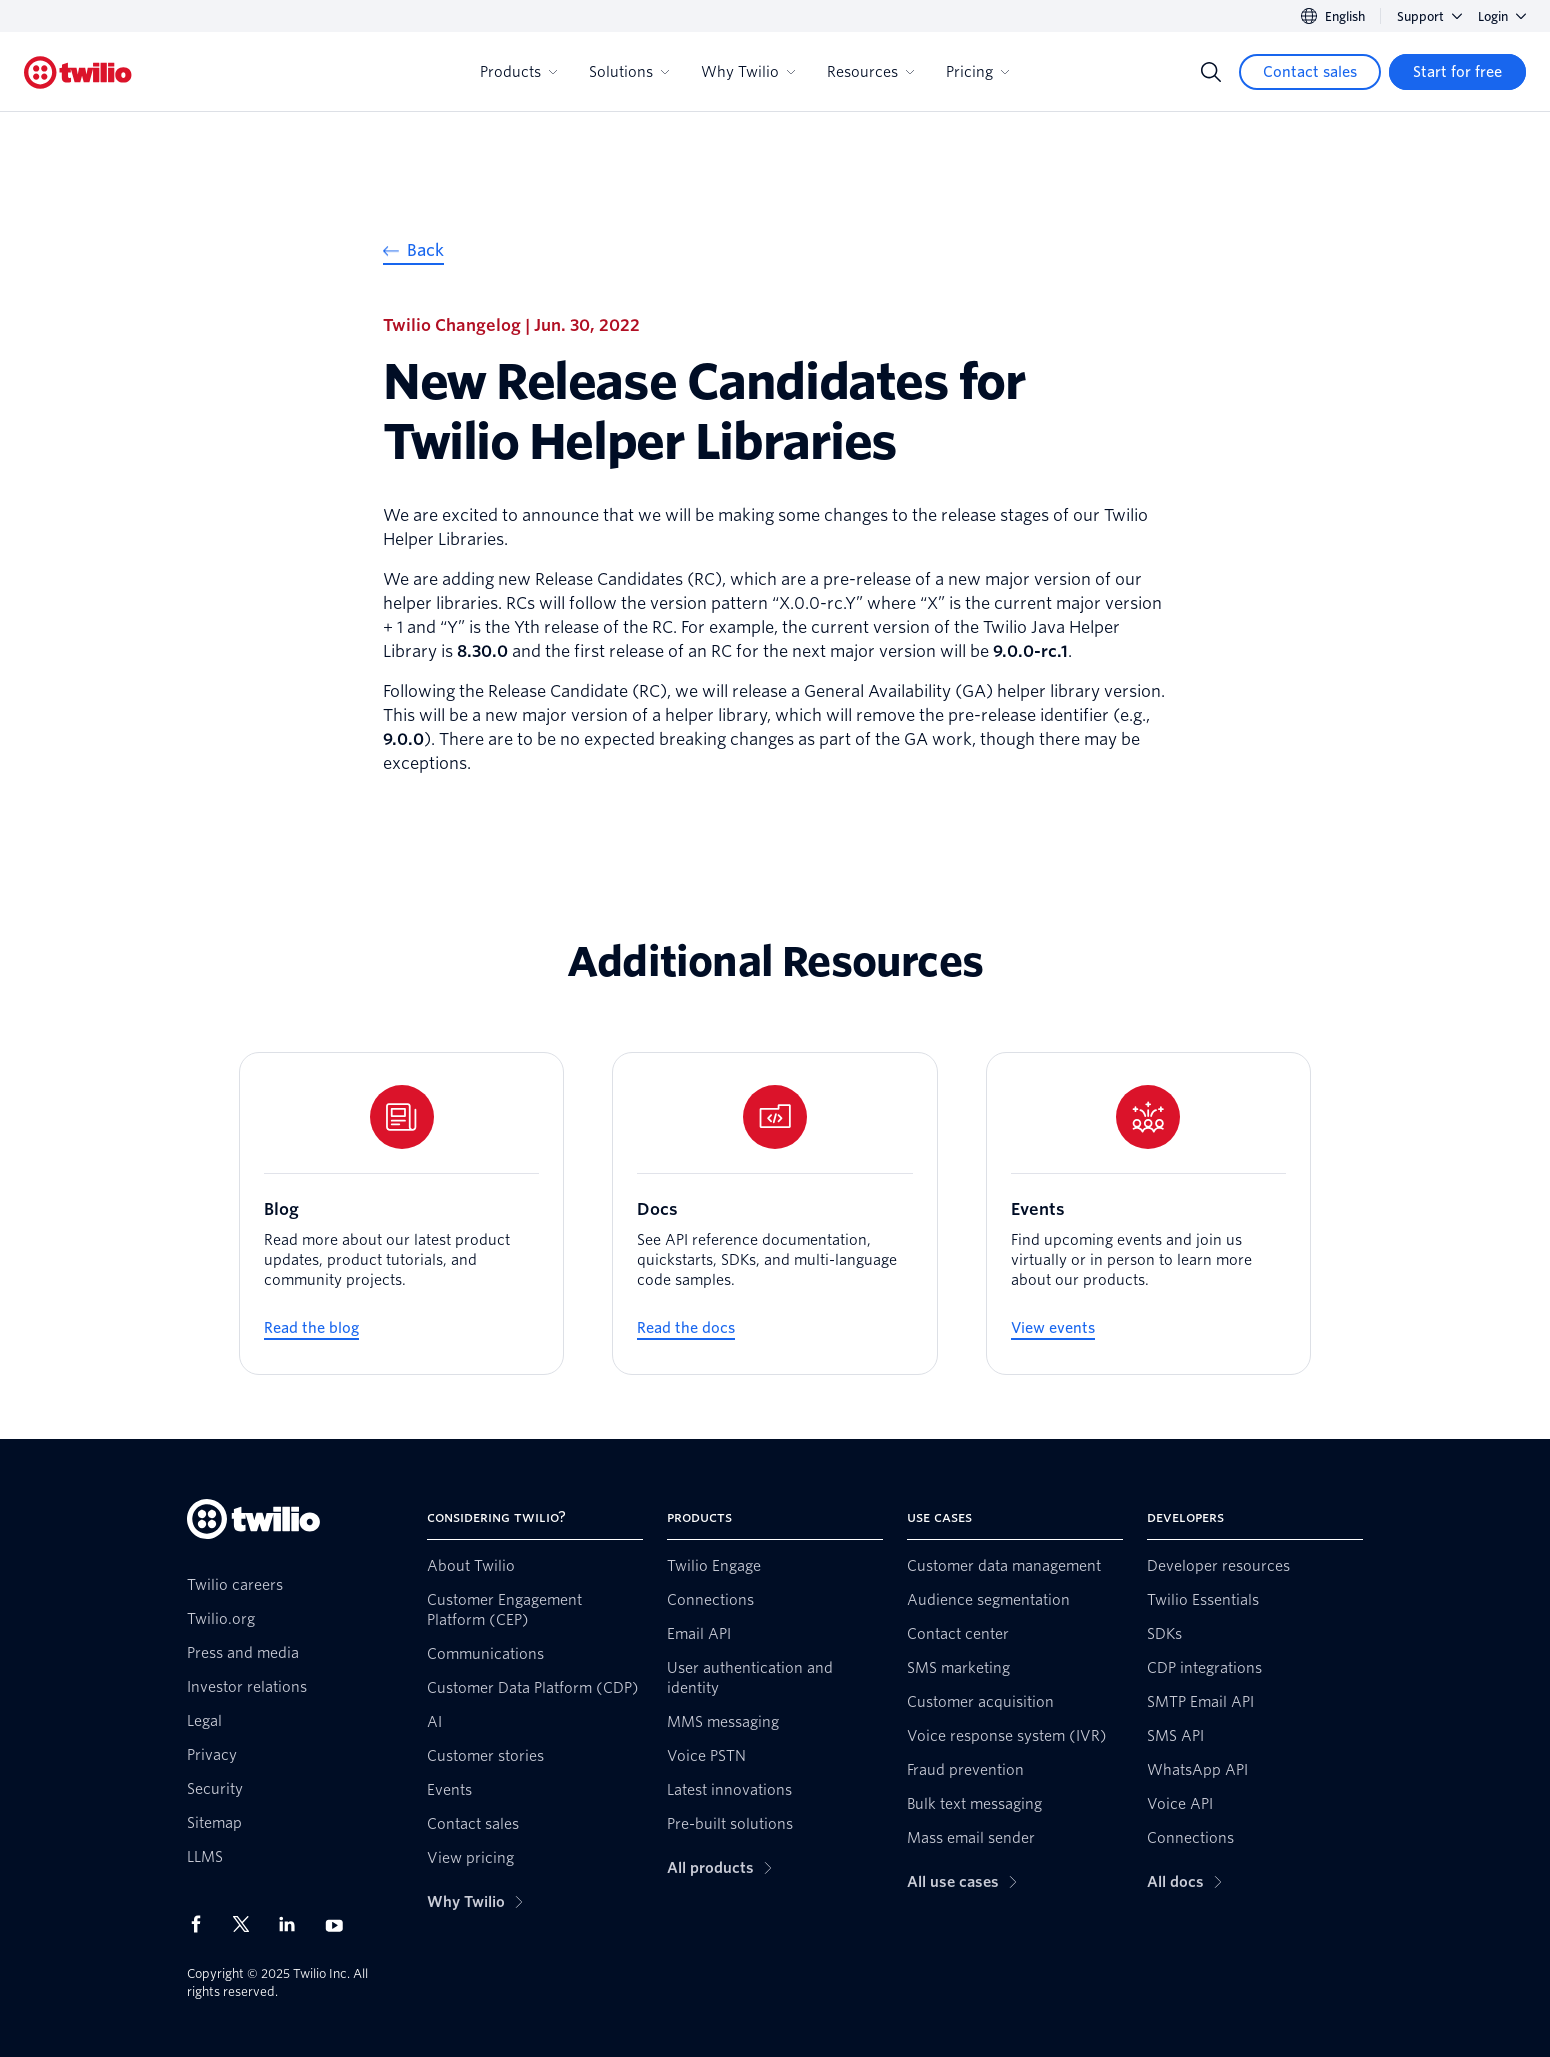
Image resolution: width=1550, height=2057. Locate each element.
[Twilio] (78, 72)
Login (1502, 16)
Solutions (629, 72)
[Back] (413, 253)
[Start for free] (1457, 72)
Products (518, 72)
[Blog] (401, 1213)
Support (1429, 16)
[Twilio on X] (248, 1924)
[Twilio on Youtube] (340, 1924)
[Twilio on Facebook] (202, 1924)
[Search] (1211, 72)
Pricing (977, 72)
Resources (870, 72)
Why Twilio (748, 72)
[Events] (1148, 1213)
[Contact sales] (1310, 72)
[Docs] (774, 1213)
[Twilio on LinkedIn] (294, 1924)
